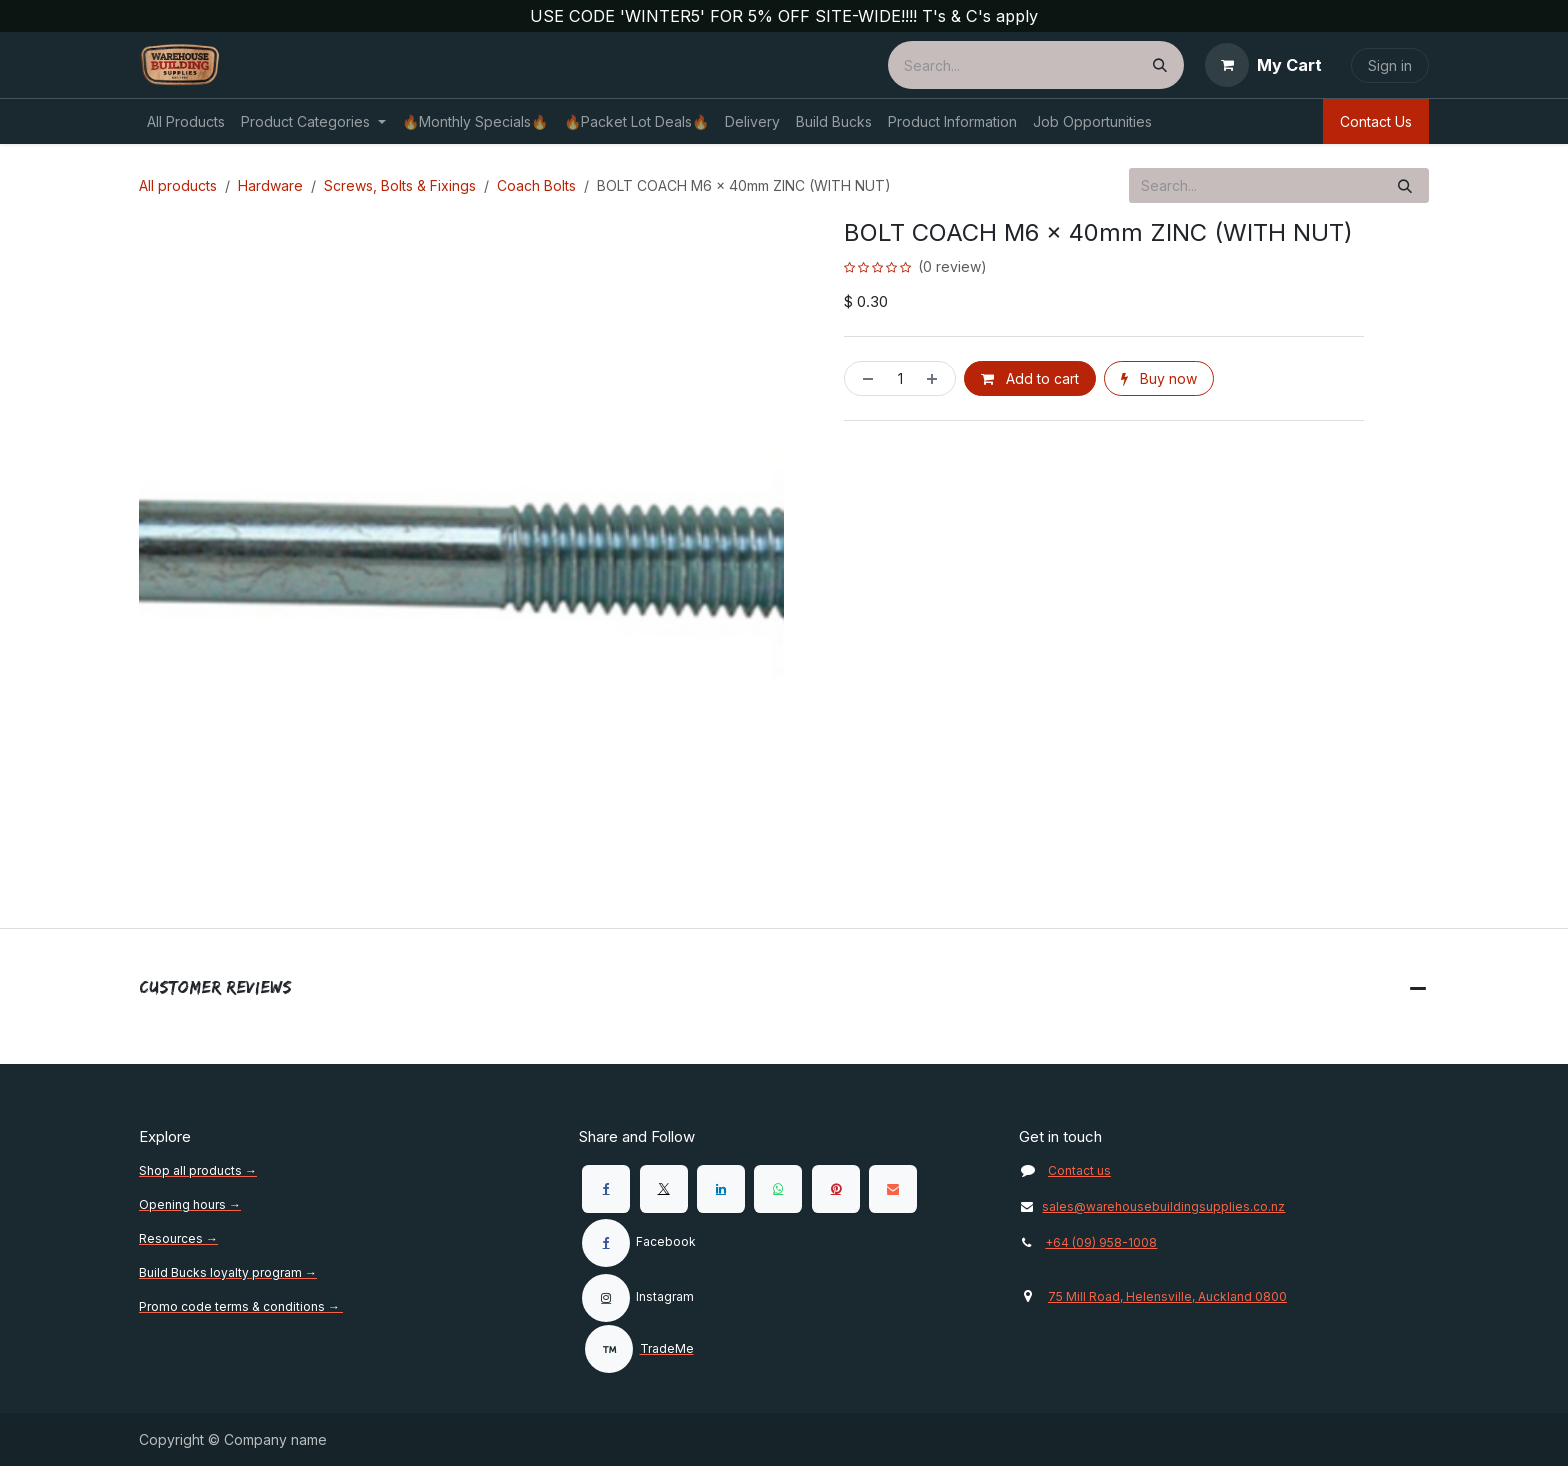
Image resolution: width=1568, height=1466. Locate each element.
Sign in (1390, 65)
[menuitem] (186, 121)
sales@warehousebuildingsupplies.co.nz (1152, 1206)
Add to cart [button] (1030, 378)
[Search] (1160, 65)
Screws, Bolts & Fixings (400, 185)
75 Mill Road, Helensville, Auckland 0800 (1167, 1296)
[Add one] (936, 378)
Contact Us (1376, 121)
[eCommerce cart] (1263, 65)
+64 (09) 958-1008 (1101, 1242)
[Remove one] (864, 378)
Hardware (270, 185)
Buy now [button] (1159, 378)
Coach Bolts (536, 185)
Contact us (1079, 1170)
